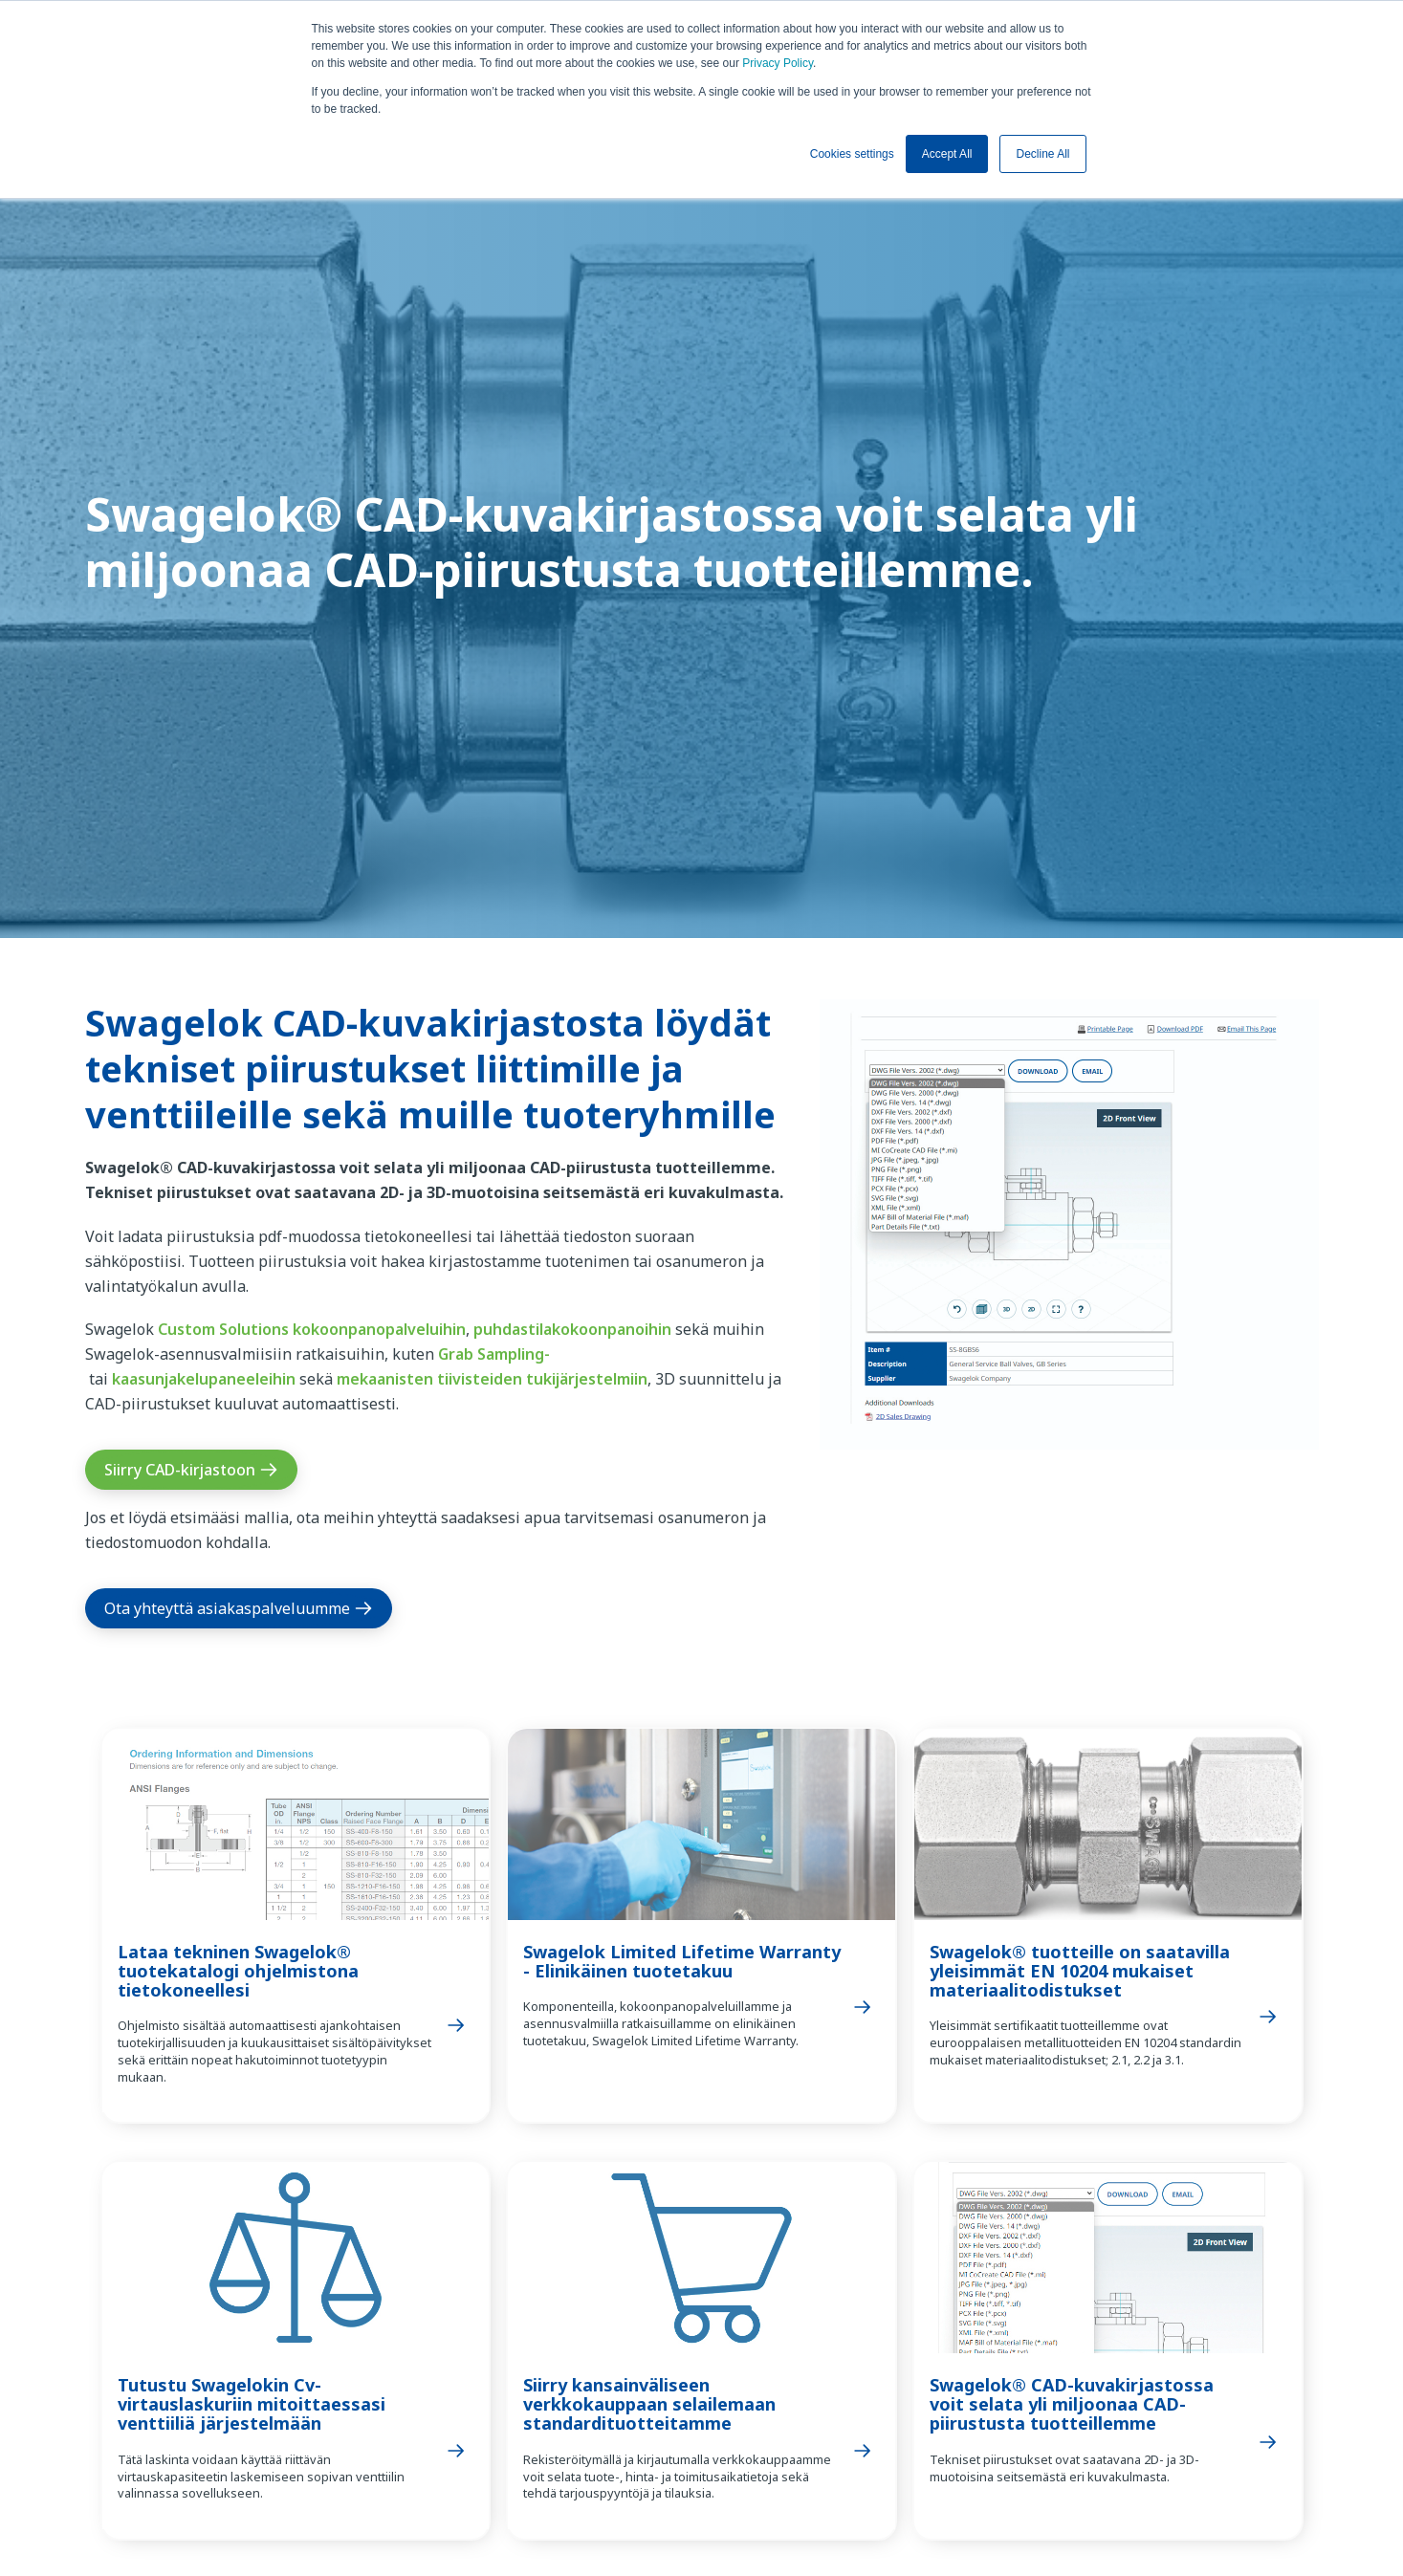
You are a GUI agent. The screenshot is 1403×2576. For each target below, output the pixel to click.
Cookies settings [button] (852, 154)
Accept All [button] (947, 154)
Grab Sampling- (494, 1353)
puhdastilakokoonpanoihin (572, 1329)
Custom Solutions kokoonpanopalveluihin (312, 1329)
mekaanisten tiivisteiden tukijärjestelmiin (492, 1378)
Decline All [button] (1042, 154)
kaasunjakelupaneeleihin (204, 1378)
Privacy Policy (777, 63)
